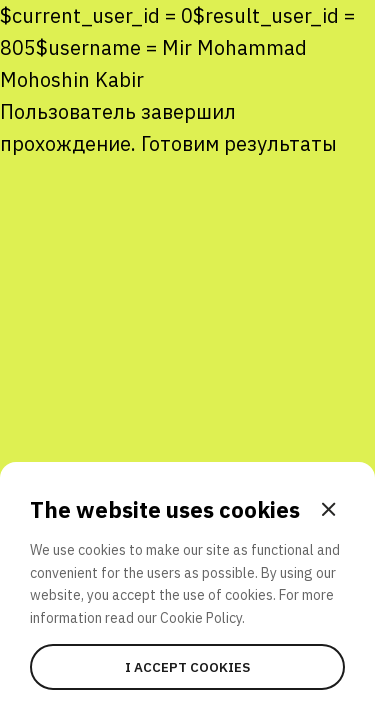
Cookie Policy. (202, 618)
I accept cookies (187, 667)
